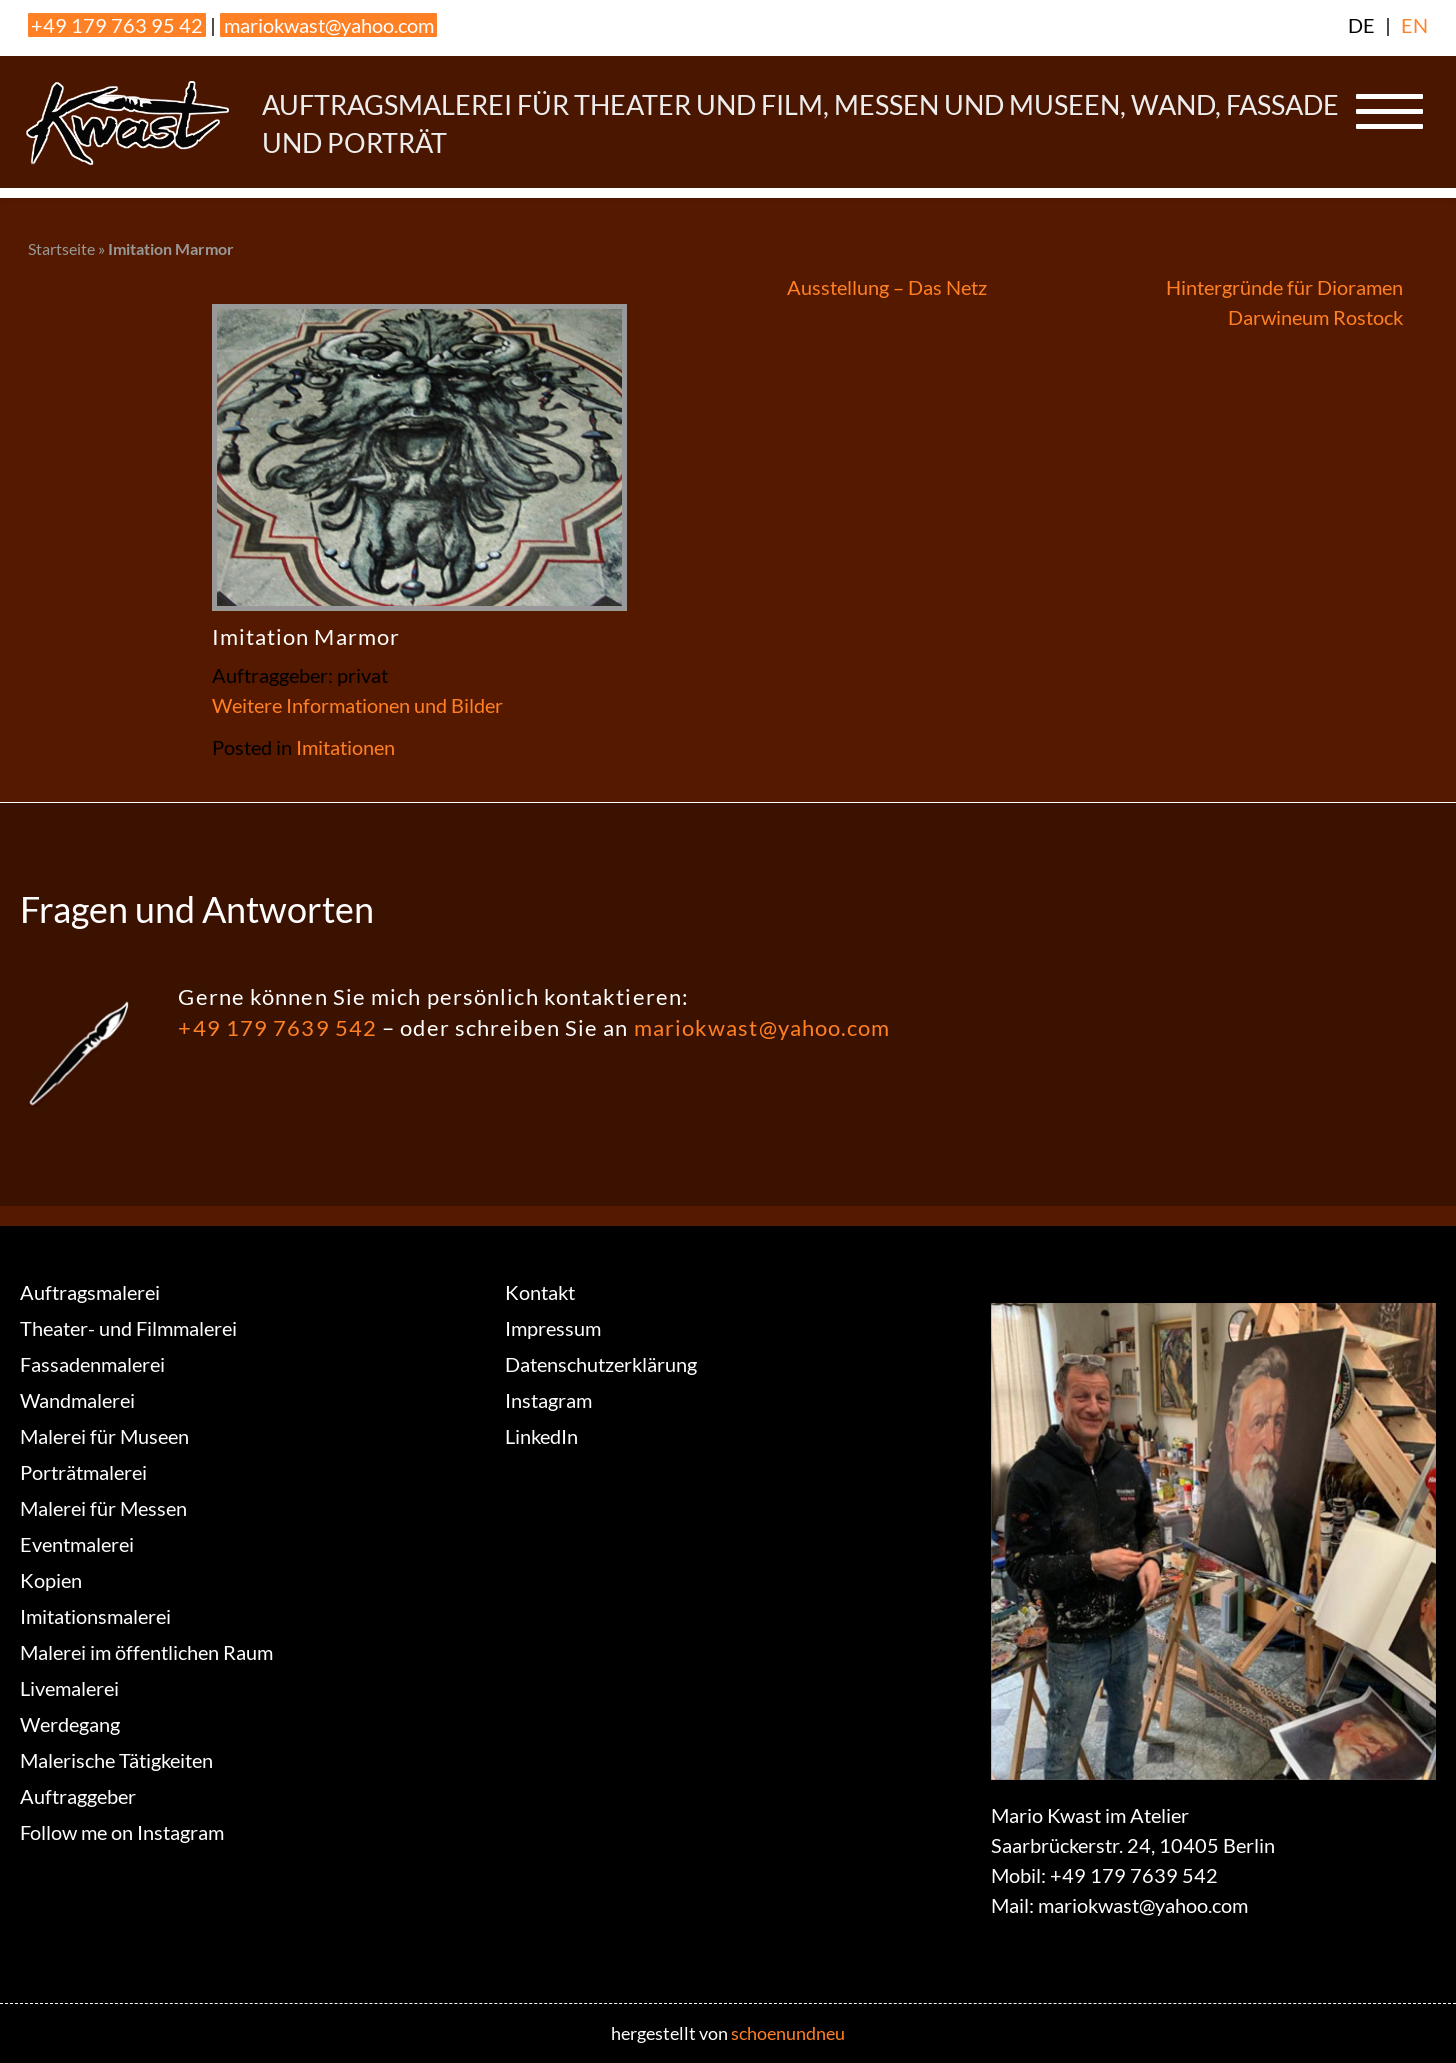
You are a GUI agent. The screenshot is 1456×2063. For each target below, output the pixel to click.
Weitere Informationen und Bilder (357, 705)
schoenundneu (788, 2033)
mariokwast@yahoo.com (329, 25)
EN (1414, 25)
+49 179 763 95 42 (117, 25)
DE (1361, 25)
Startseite (61, 248)
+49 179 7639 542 (277, 1027)
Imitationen (345, 747)
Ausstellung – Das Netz (887, 287)
